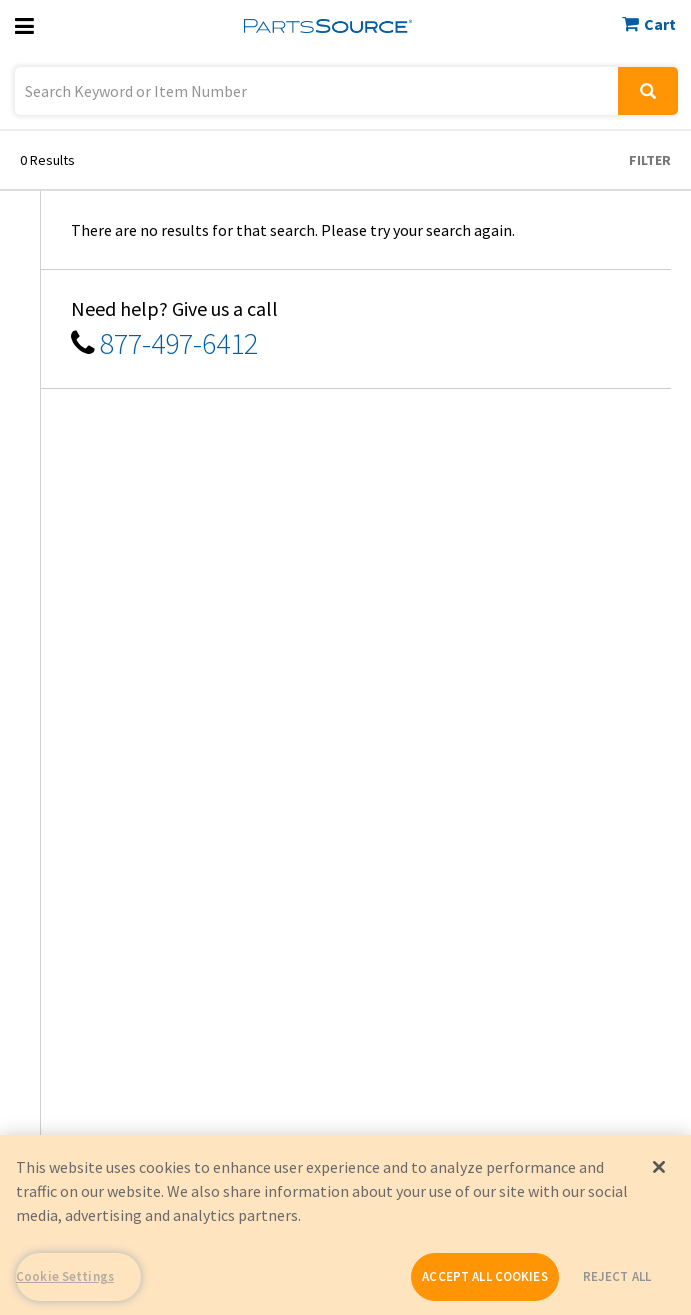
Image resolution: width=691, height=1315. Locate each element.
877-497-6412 (179, 343)
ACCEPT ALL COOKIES (484, 1276)
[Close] (659, 1167)
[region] (345, 1225)
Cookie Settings (65, 1276)
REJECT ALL (617, 1276)
